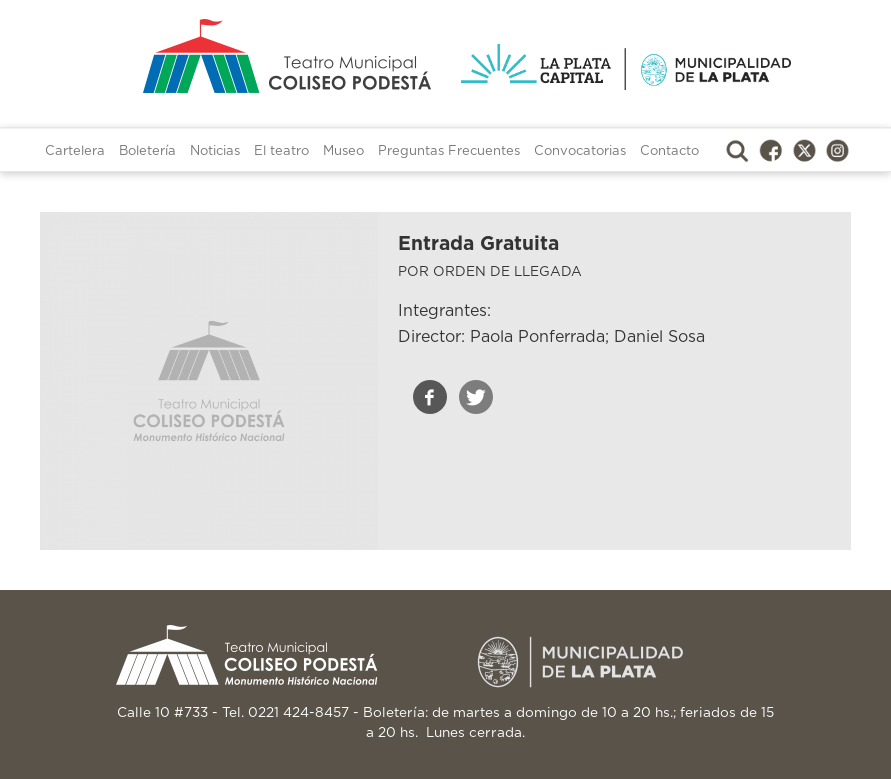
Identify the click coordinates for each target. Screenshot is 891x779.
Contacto (669, 151)
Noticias (215, 151)
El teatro (281, 151)
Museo (343, 151)
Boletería (147, 151)
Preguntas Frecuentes (449, 151)
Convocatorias (580, 151)
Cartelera (75, 151)
